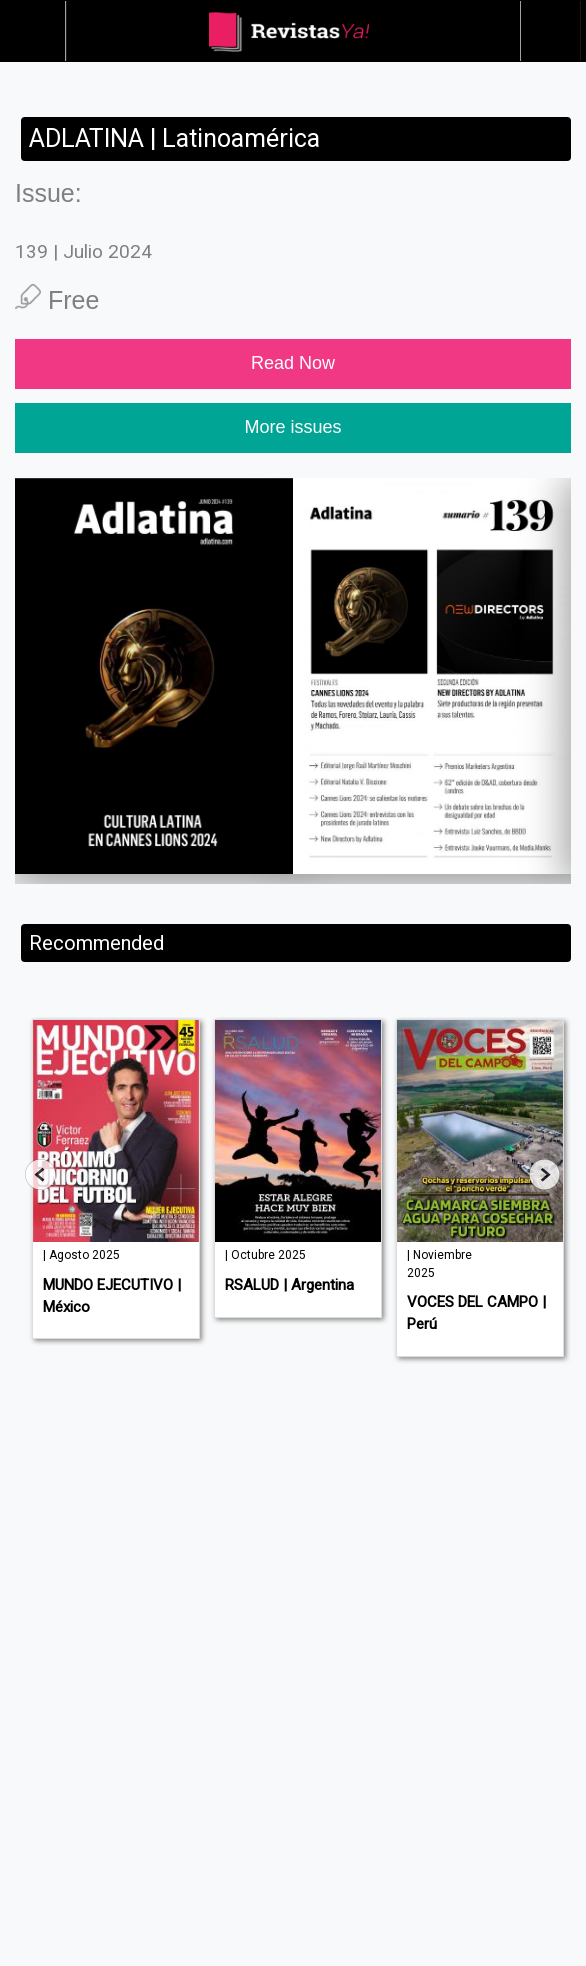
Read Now (293, 363)
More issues (292, 427)
